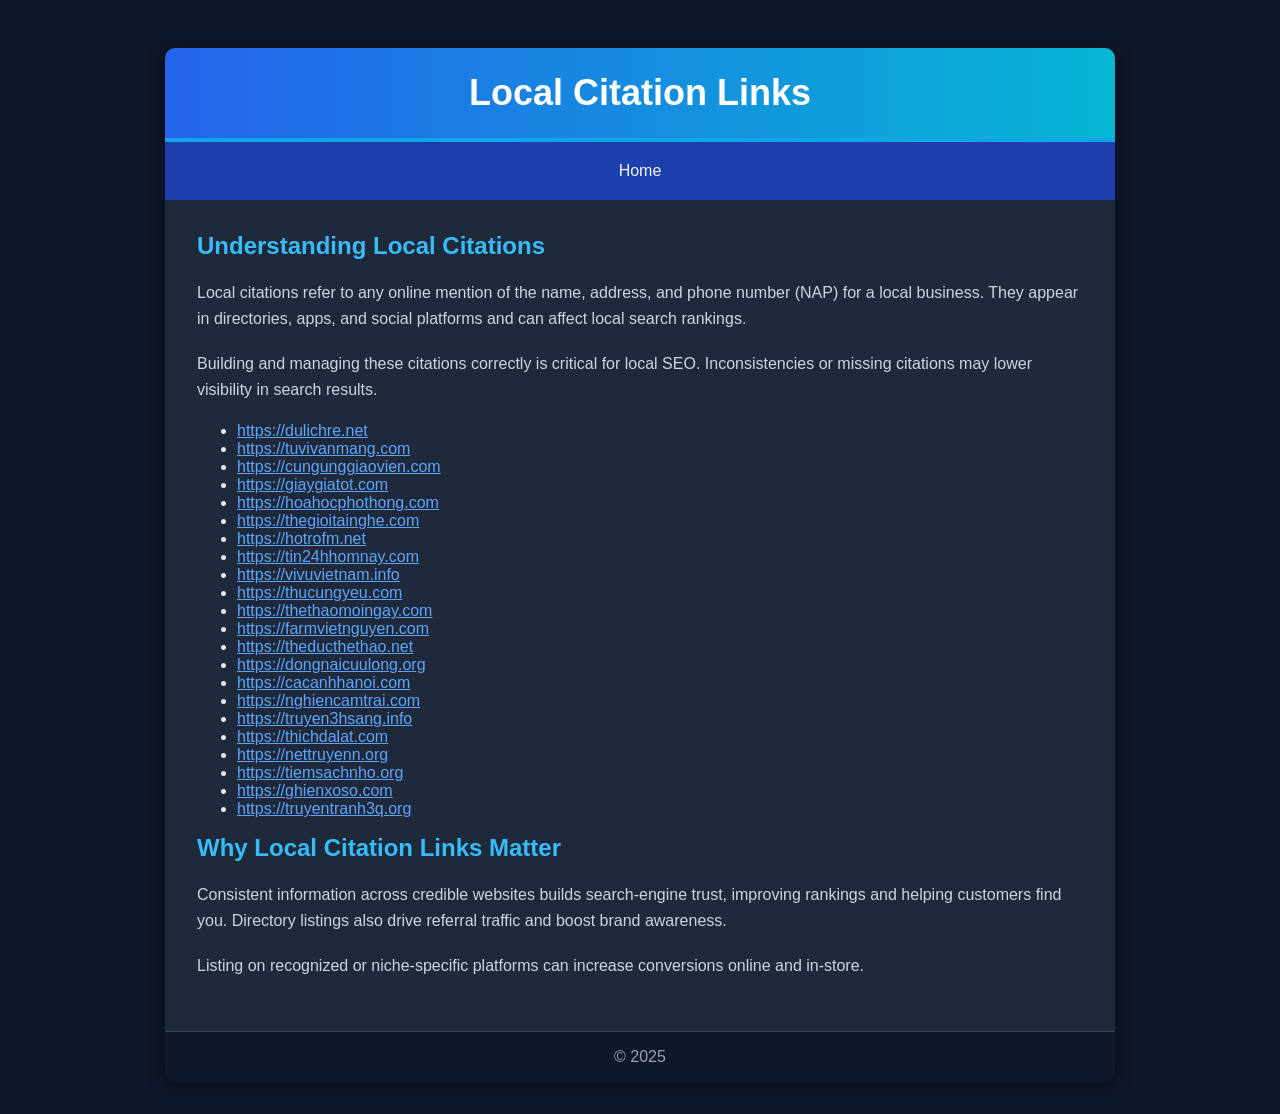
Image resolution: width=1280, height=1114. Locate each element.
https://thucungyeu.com (319, 592)
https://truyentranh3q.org (324, 808)
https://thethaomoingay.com (334, 610)
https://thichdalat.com (312, 736)
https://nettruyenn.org (312, 754)
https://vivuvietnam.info (318, 574)
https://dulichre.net (302, 430)
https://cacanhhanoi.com (323, 682)
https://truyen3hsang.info (324, 718)
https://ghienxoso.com (315, 790)
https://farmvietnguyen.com (333, 628)
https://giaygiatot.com (312, 484)
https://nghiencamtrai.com (328, 700)
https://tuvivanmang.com (323, 448)
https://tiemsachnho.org (320, 772)
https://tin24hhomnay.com (328, 556)
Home (640, 170)
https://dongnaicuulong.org (331, 664)
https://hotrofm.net (301, 538)
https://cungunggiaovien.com (339, 466)
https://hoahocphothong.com (338, 502)
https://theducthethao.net (325, 646)
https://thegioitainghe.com (328, 520)
